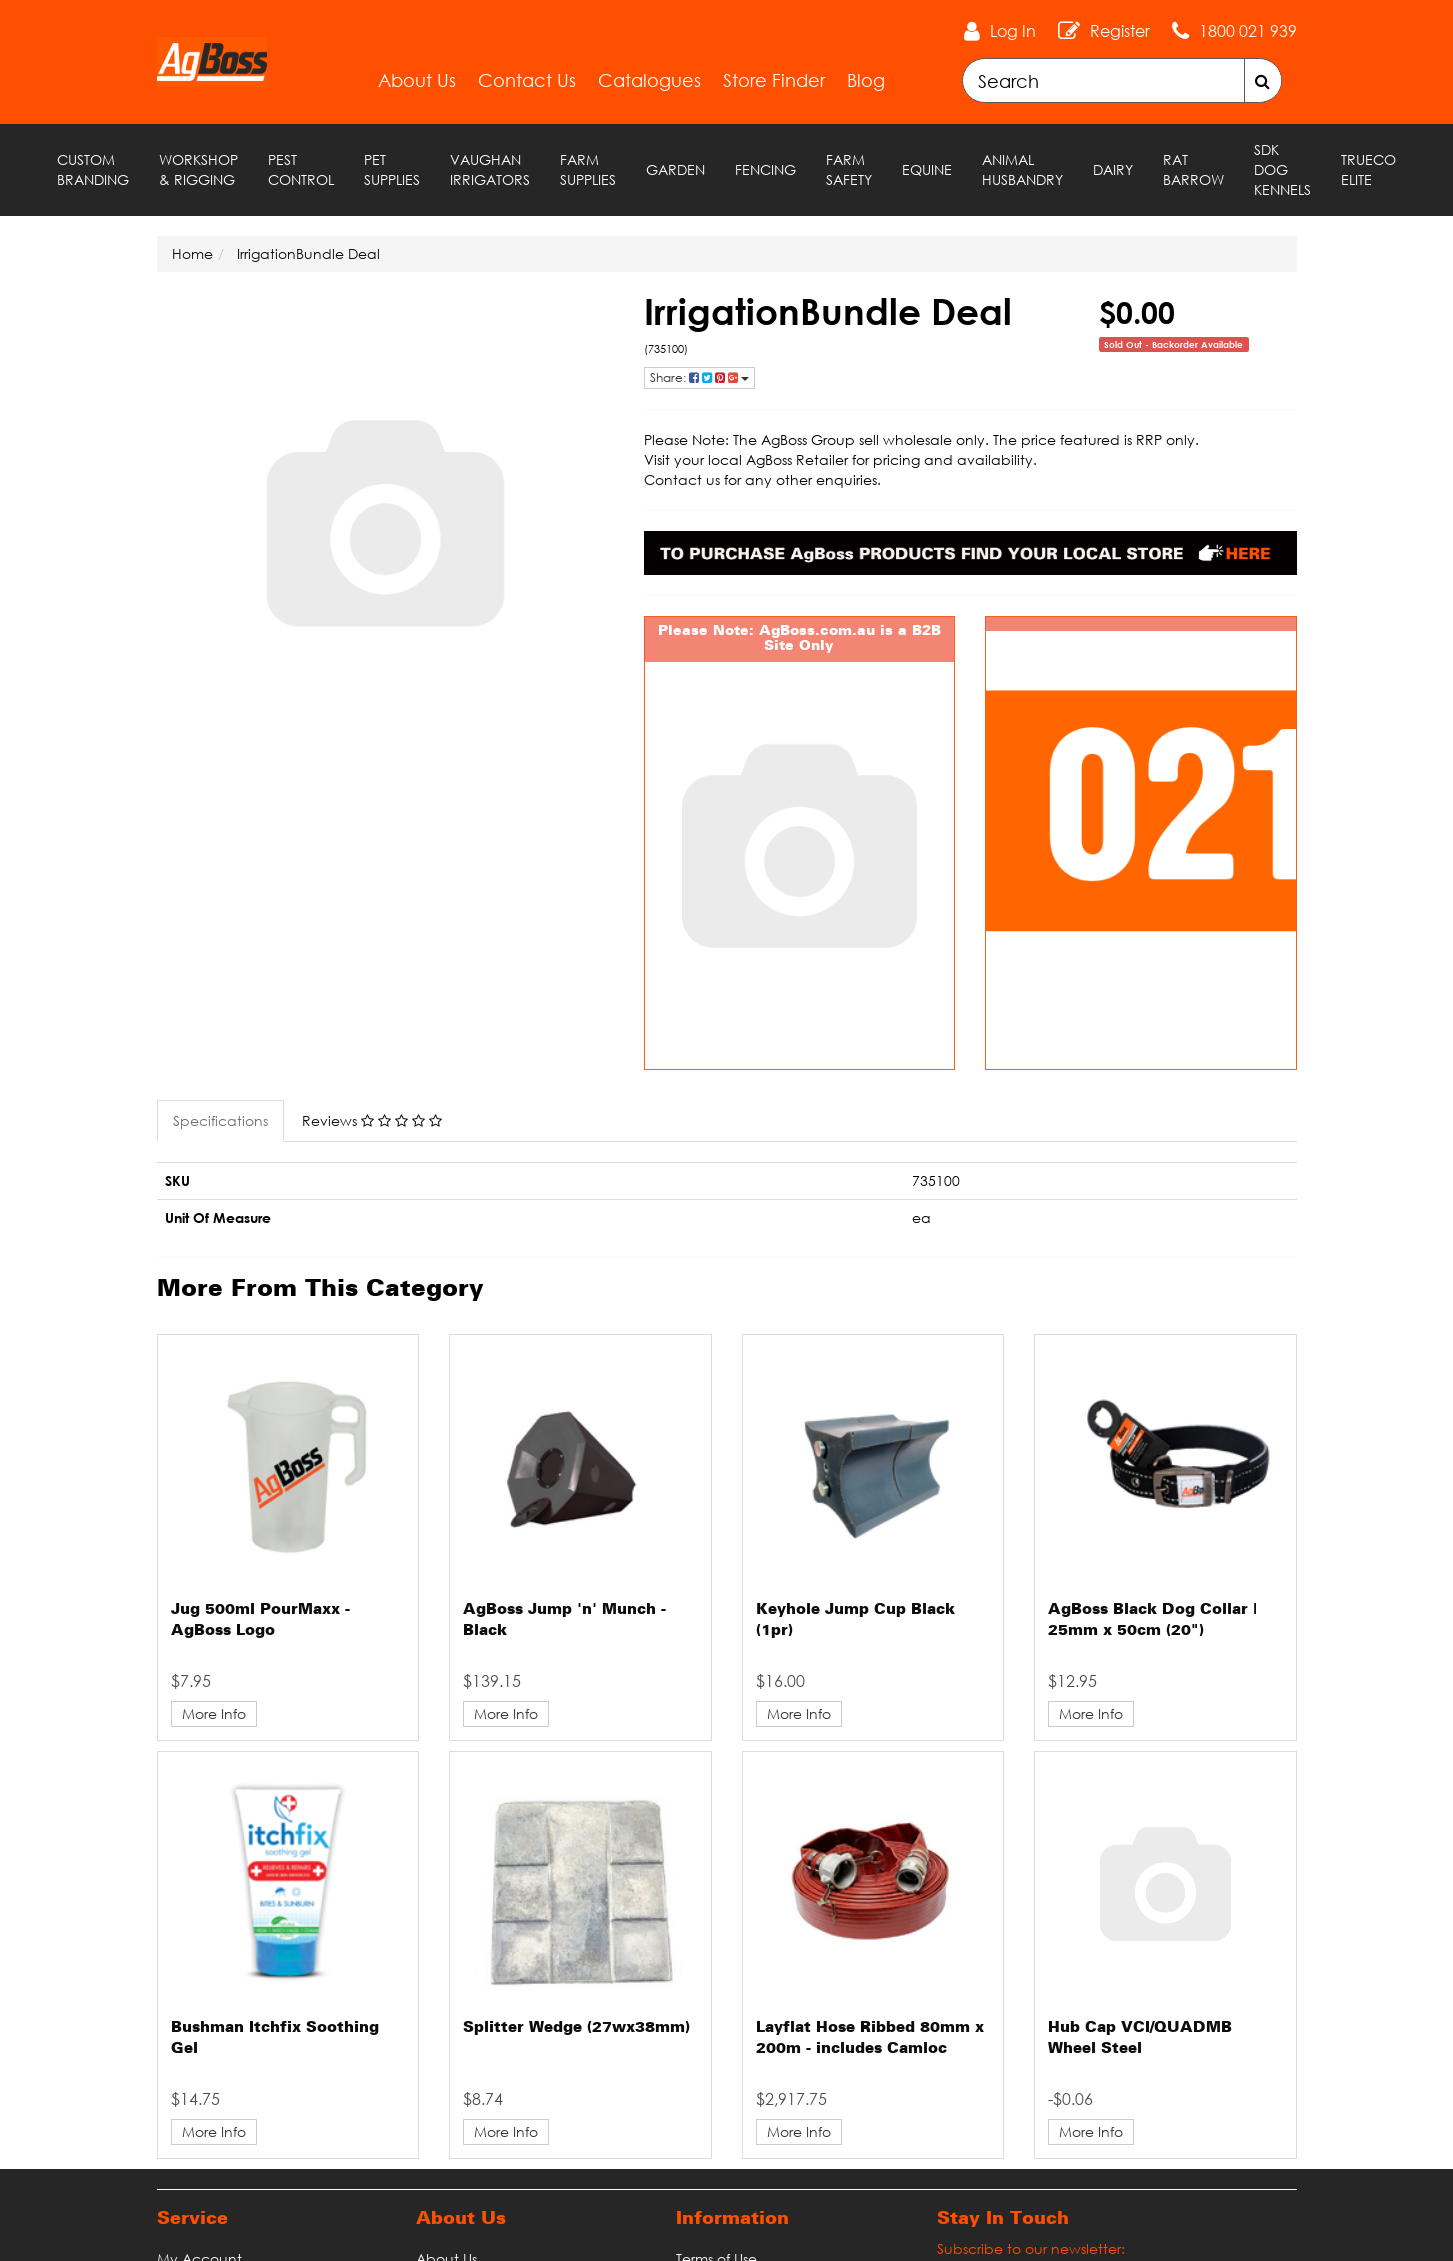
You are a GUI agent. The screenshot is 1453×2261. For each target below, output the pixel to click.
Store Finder (774, 80)
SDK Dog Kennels (1282, 169)
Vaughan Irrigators (490, 169)
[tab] (221, 1121)
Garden (675, 169)
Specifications (220, 1120)
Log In (1013, 31)
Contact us (682, 479)
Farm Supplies (588, 169)
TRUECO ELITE (1368, 169)
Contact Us (527, 80)
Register (1120, 31)
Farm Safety (849, 169)
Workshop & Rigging (198, 169)
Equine (927, 169)
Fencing (765, 169)
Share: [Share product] (699, 377)
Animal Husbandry (1022, 169)
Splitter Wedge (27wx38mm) (576, 2028)
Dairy (1113, 169)
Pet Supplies (392, 169)
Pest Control (301, 169)
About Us (417, 80)
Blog (866, 80)
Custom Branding (93, 169)
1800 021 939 (1248, 31)
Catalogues (649, 80)
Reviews (372, 1120)
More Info (214, 1713)
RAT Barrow (1193, 169)
